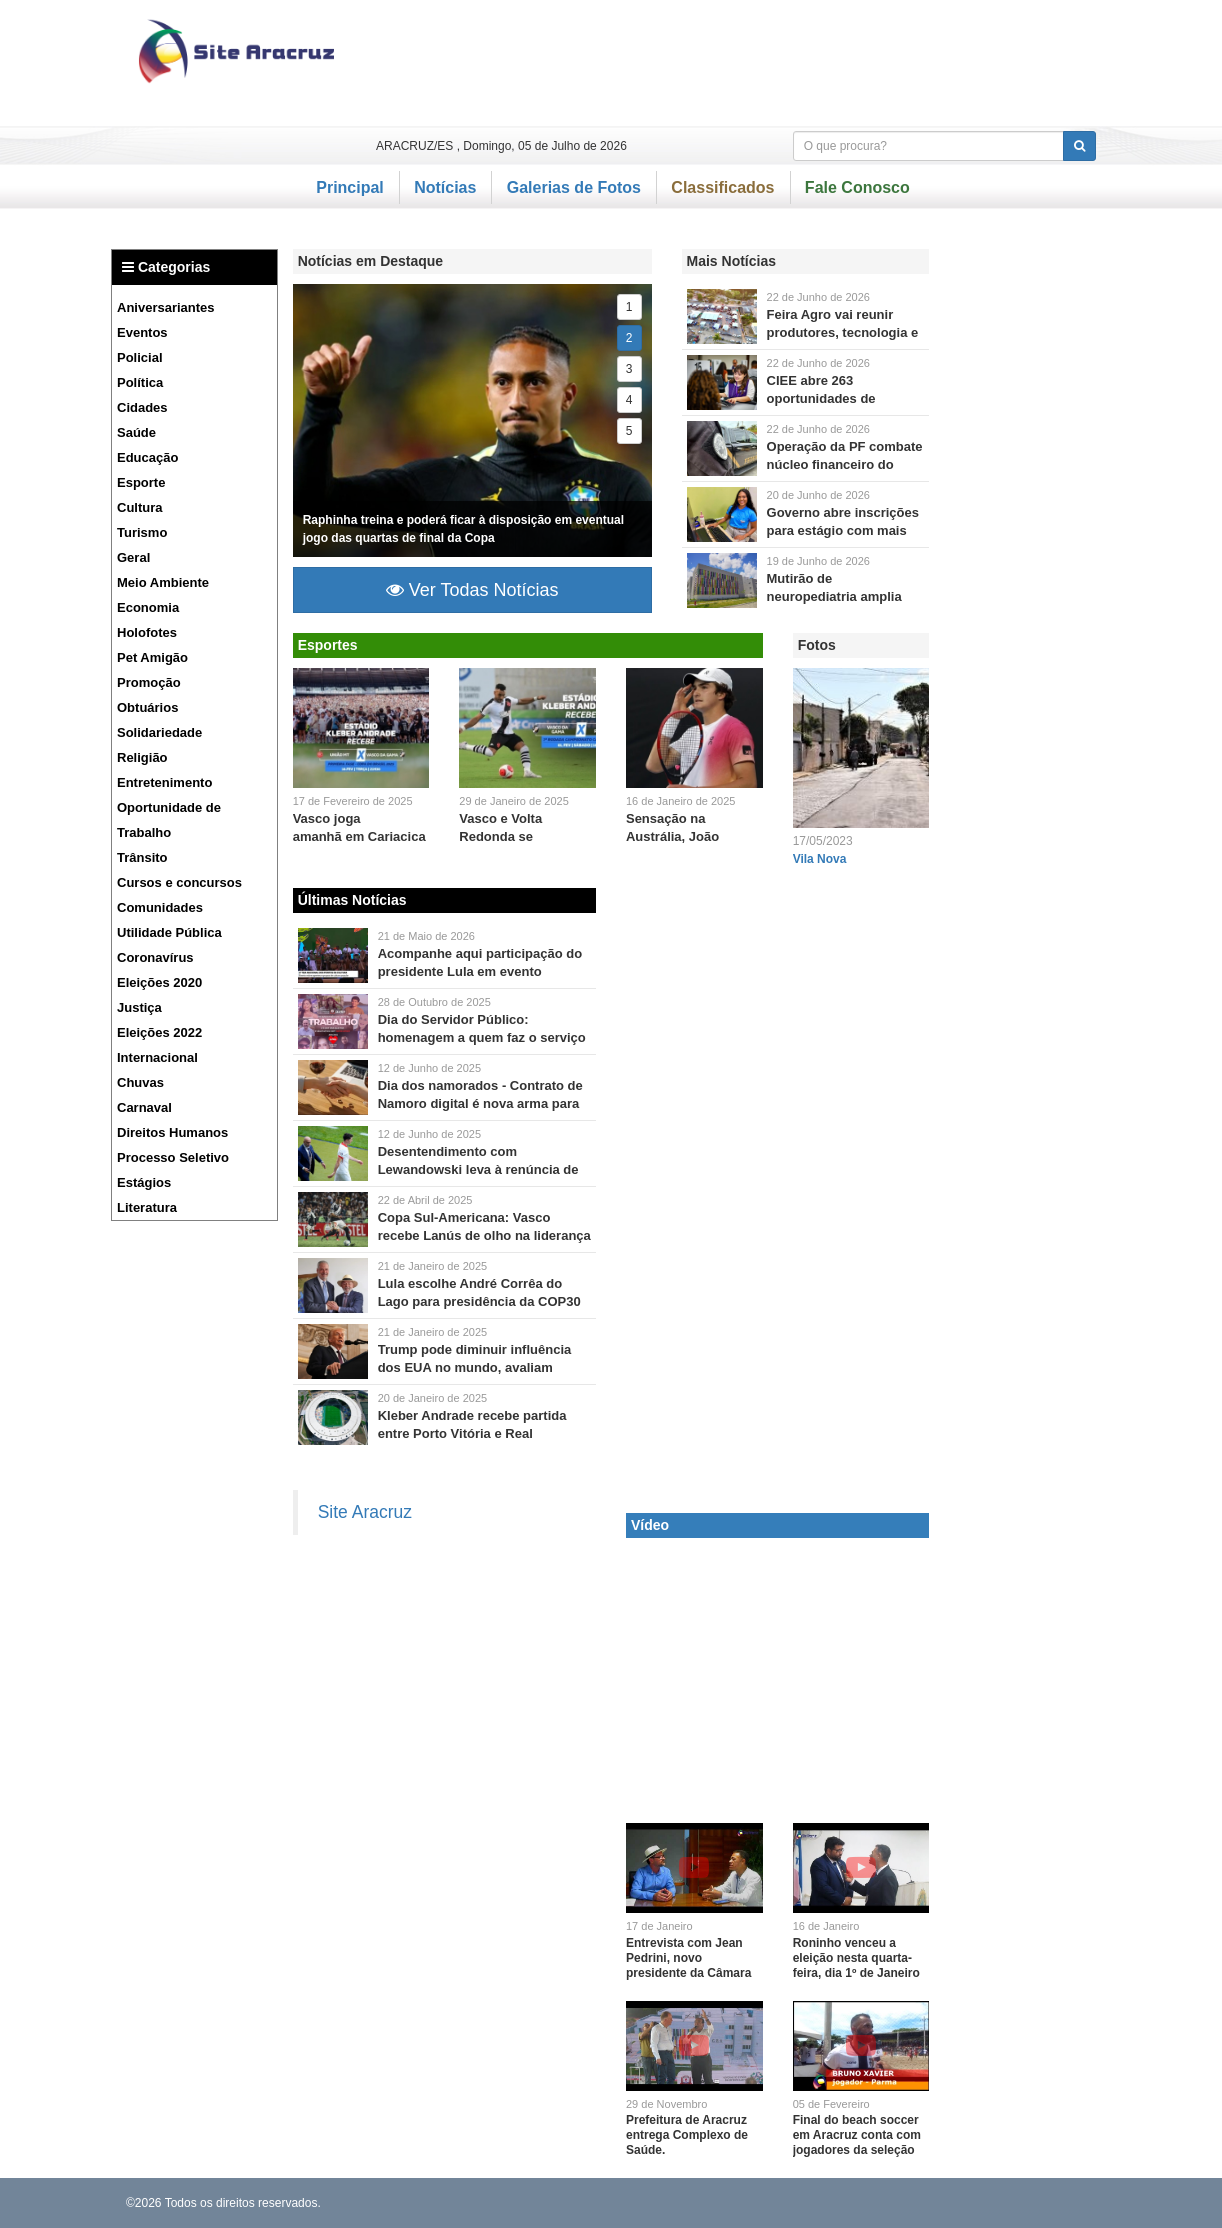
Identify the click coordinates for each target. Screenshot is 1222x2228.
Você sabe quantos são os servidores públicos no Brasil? (333, 1021)
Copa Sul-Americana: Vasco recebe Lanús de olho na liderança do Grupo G (484, 1235)
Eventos (142, 332)
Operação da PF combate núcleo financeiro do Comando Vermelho (845, 464)
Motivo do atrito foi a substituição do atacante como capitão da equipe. (333, 1153)
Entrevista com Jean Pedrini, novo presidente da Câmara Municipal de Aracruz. (688, 1965)
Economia (148, 607)
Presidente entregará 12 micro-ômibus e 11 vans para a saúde (333, 955)
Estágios (144, 1182)
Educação (147, 457)
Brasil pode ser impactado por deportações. (333, 1351)
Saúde (136, 432)
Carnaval (144, 1107)
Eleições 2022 (159, 1032)
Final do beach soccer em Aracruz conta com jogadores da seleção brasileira (857, 2142)
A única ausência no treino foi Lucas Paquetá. (472, 420)
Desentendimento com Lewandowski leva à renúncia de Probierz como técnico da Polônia (482, 1169)
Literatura (147, 1207)
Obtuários (147, 707)
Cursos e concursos (179, 882)
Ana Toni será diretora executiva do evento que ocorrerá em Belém (333, 1285)
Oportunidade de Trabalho (169, 820)
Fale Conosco (857, 187)
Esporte (141, 482)
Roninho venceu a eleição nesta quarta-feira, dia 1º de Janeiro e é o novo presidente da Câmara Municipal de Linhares (856, 1980)
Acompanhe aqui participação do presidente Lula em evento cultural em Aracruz (480, 971)
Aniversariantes (166, 307)
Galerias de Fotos (574, 187)
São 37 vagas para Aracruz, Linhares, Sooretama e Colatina (722, 382)
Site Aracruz (365, 1512)
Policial (140, 357)
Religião (142, 757)
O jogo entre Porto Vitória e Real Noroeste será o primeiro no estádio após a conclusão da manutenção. (333, 1417)
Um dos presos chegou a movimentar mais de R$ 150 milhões (722, 448)
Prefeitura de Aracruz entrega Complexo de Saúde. (687, 2135)
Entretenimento (164, 782)
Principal (350, 187)
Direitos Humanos (172, 1132)
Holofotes (147, 632)
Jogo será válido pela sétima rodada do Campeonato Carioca (527, 728)
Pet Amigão (152, 657)
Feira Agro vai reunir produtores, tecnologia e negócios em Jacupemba (844, 332)
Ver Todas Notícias (472, 590)
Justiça (139, 1007)
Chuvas (140, 1082)
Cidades (142, 407)
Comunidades (160, 907)
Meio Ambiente (163, 582)
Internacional (157, 1057)
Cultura (140, 507)
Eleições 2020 (159, 982)
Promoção (149, 682)
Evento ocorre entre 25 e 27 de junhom (722, 316)
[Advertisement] (740, 63)
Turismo (142, 532)
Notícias (445, 187)
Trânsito (142, 857)
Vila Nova (820, 859)
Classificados (722, 187)
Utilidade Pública (169, 932)
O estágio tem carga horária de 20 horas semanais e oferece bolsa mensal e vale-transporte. (722, 514)
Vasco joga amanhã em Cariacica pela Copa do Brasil (359, 836)
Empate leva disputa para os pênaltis (361, 728)
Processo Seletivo (173, 1157)
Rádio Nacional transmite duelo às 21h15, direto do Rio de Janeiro (333, 1219)
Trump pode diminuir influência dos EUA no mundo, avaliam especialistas (475, 1367)
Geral (133, 557)
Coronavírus (155, 957)
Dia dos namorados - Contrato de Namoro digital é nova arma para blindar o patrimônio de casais (480, 1103)
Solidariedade (159, 732)
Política (140, 382)
